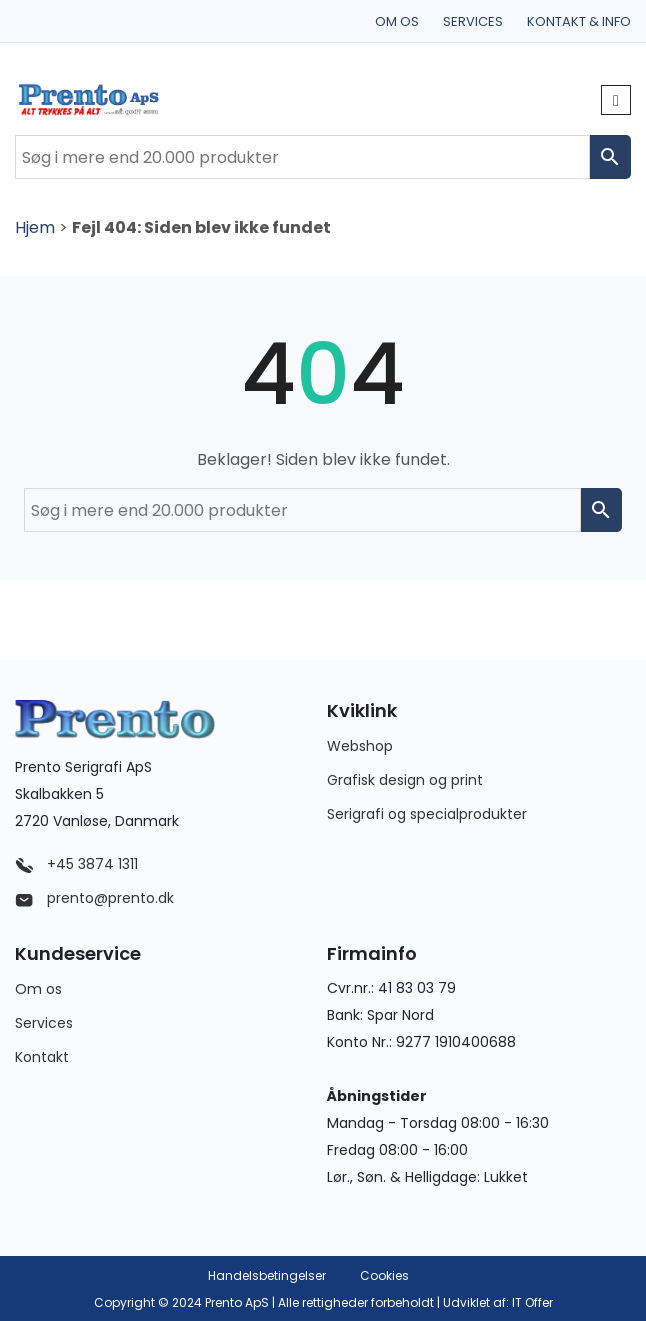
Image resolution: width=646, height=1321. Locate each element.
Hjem (35, 227)
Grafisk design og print (405, 780)
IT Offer (532, 1302)
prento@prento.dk (94, 898)
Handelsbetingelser (267, 1275)
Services (473, 21)
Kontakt (42, 1057)
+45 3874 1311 (76, 864)
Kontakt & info (579, 21)
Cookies (384, 1275)
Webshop (360, 746)
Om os (397, 21)
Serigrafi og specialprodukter (427, 814)
